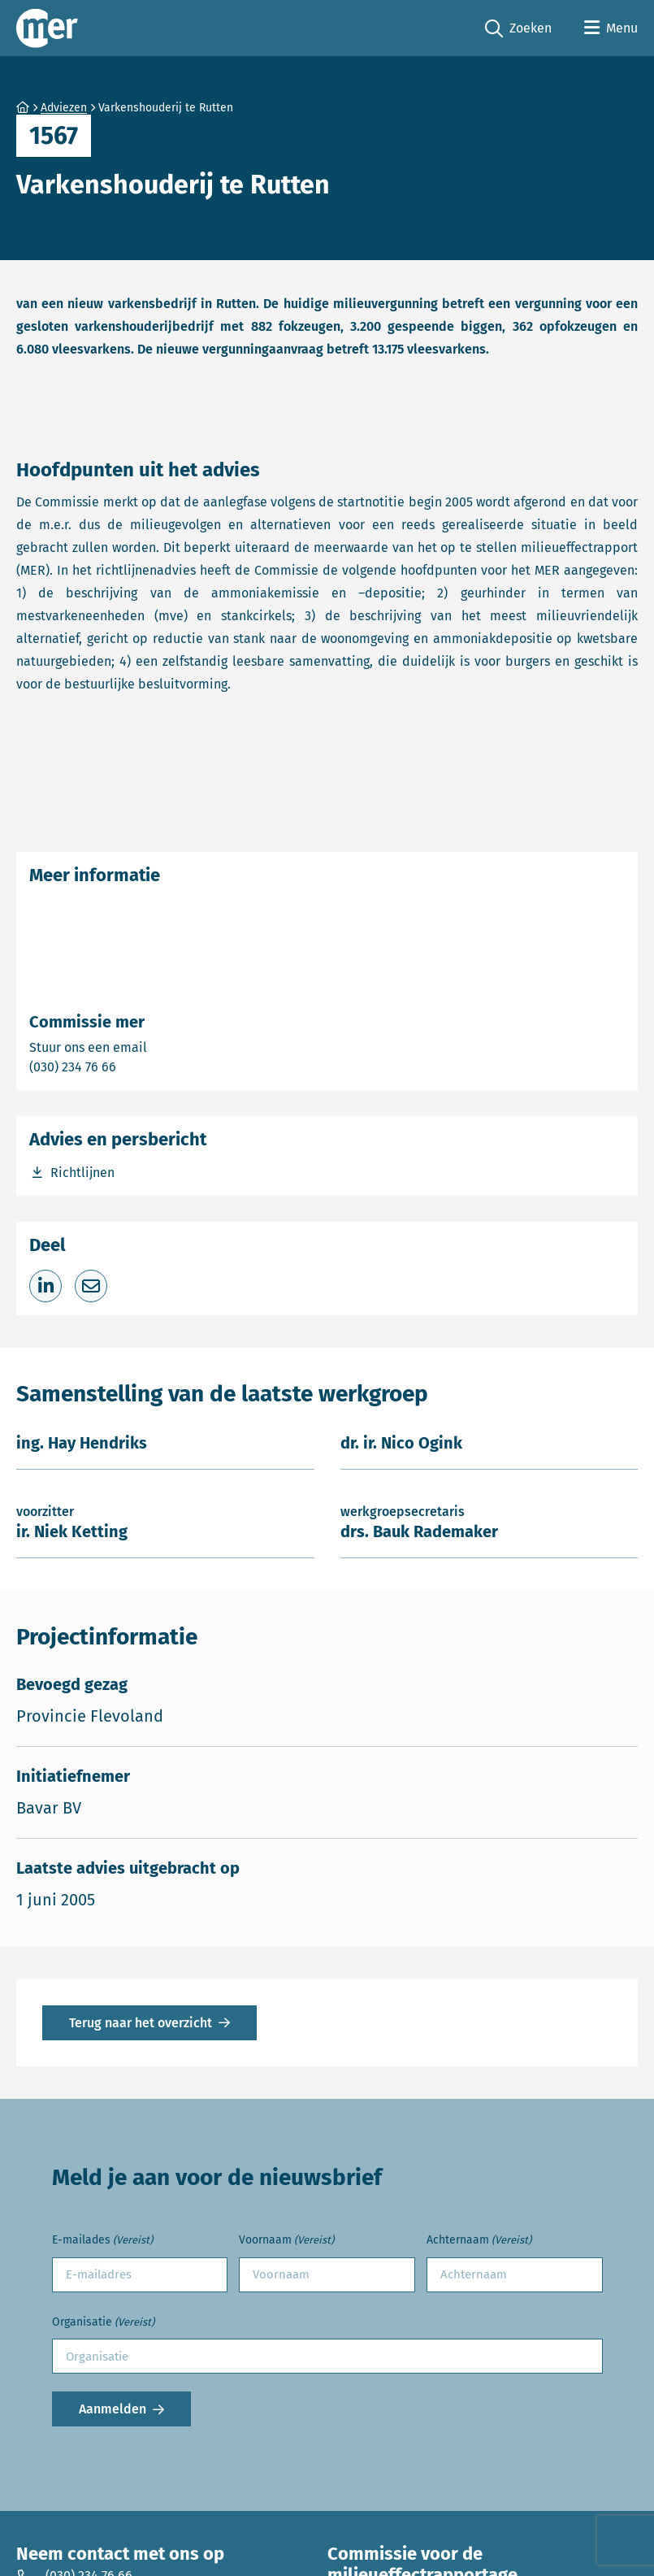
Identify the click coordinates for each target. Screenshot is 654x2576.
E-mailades (102, 2241)
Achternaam (479, 2241)
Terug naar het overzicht (140, 2023)
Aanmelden (112, 2409)
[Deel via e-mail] (91, 1286)
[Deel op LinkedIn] (45, 1286)
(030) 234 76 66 (129, 1066)
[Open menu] (611, 28)
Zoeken (518, 29)
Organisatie (103, 2323)
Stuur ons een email (152, 1046)
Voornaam (286, 2241)
